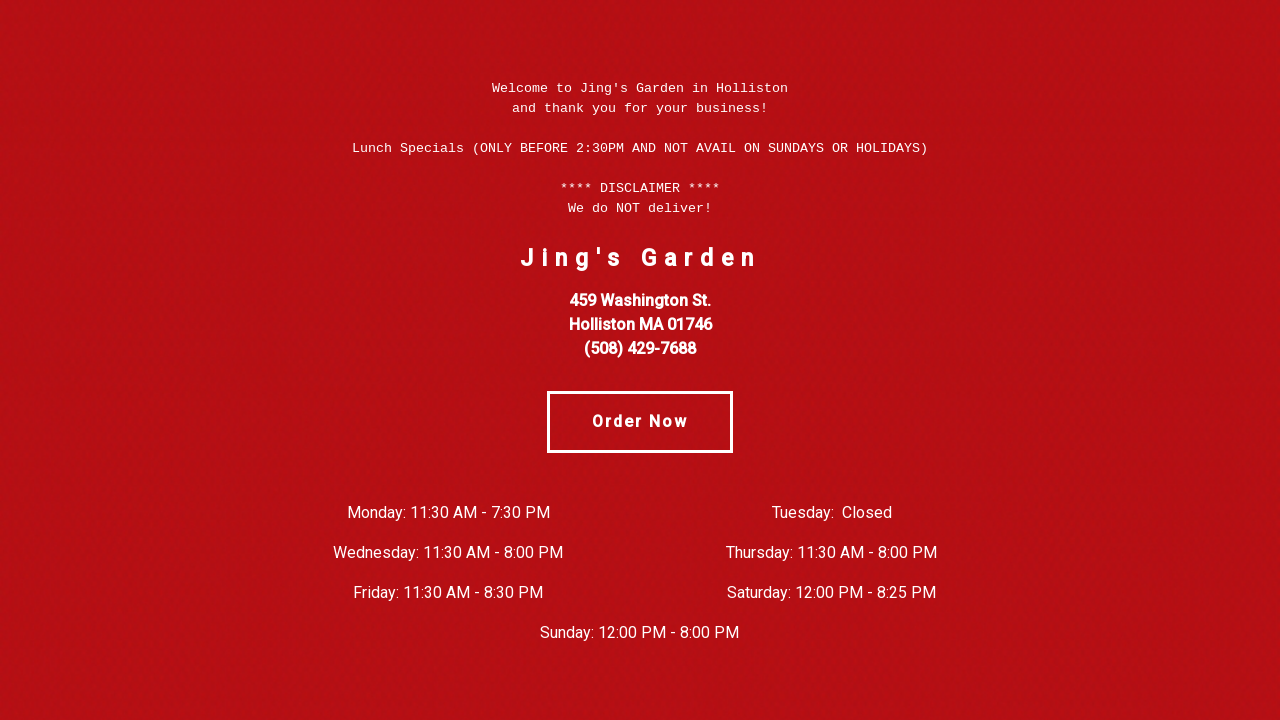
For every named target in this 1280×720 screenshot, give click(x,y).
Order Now (640, 421)
